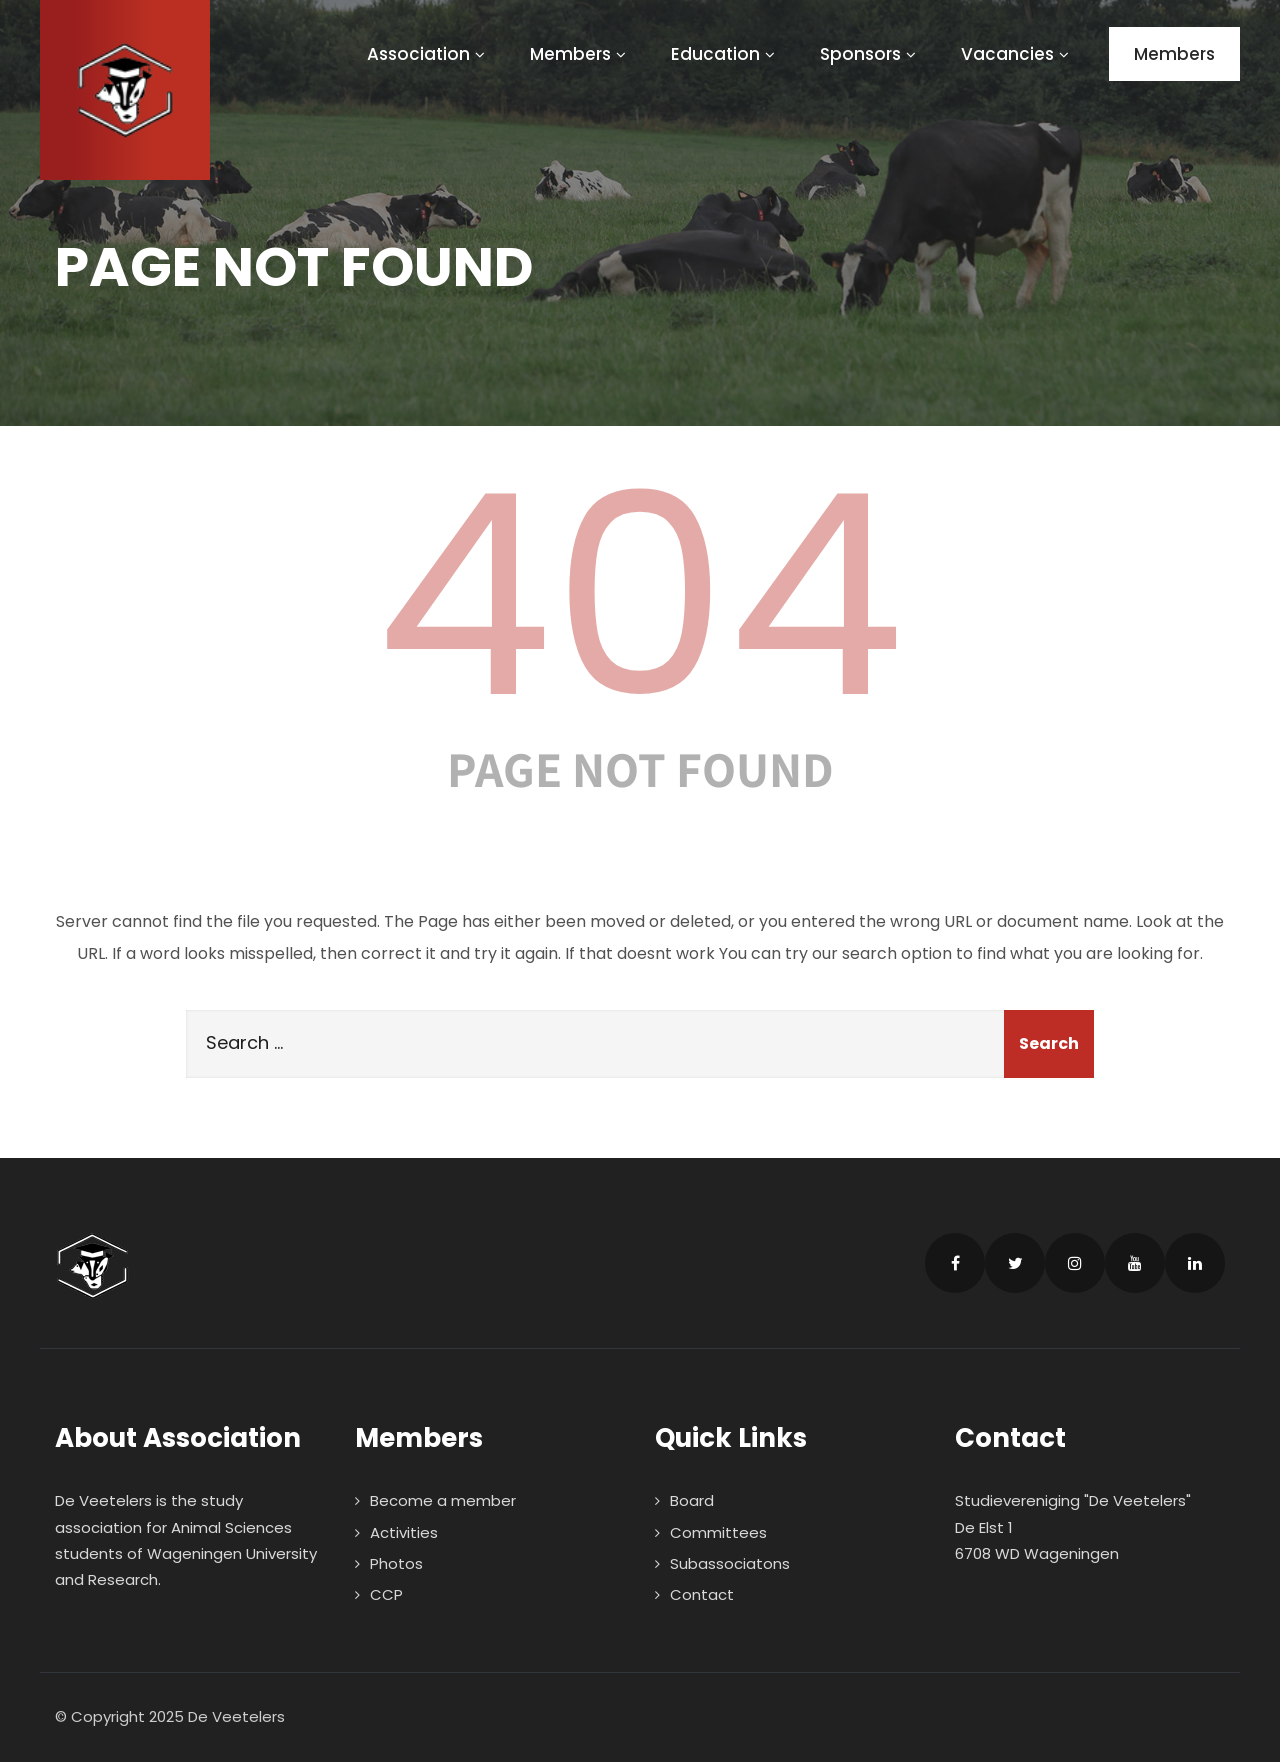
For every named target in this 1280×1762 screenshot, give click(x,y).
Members (580, 54)
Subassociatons (730, 1563)
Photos (396, 1563)
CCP (386, 1594)
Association (428, 54)
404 (640, 596)
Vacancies (1017, 54)
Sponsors (870, 54)
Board (692, 1500)
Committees (718, 1532)
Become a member (443, 1500)
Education (725, 54)
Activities (404, 1532)
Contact (702, 1594)
